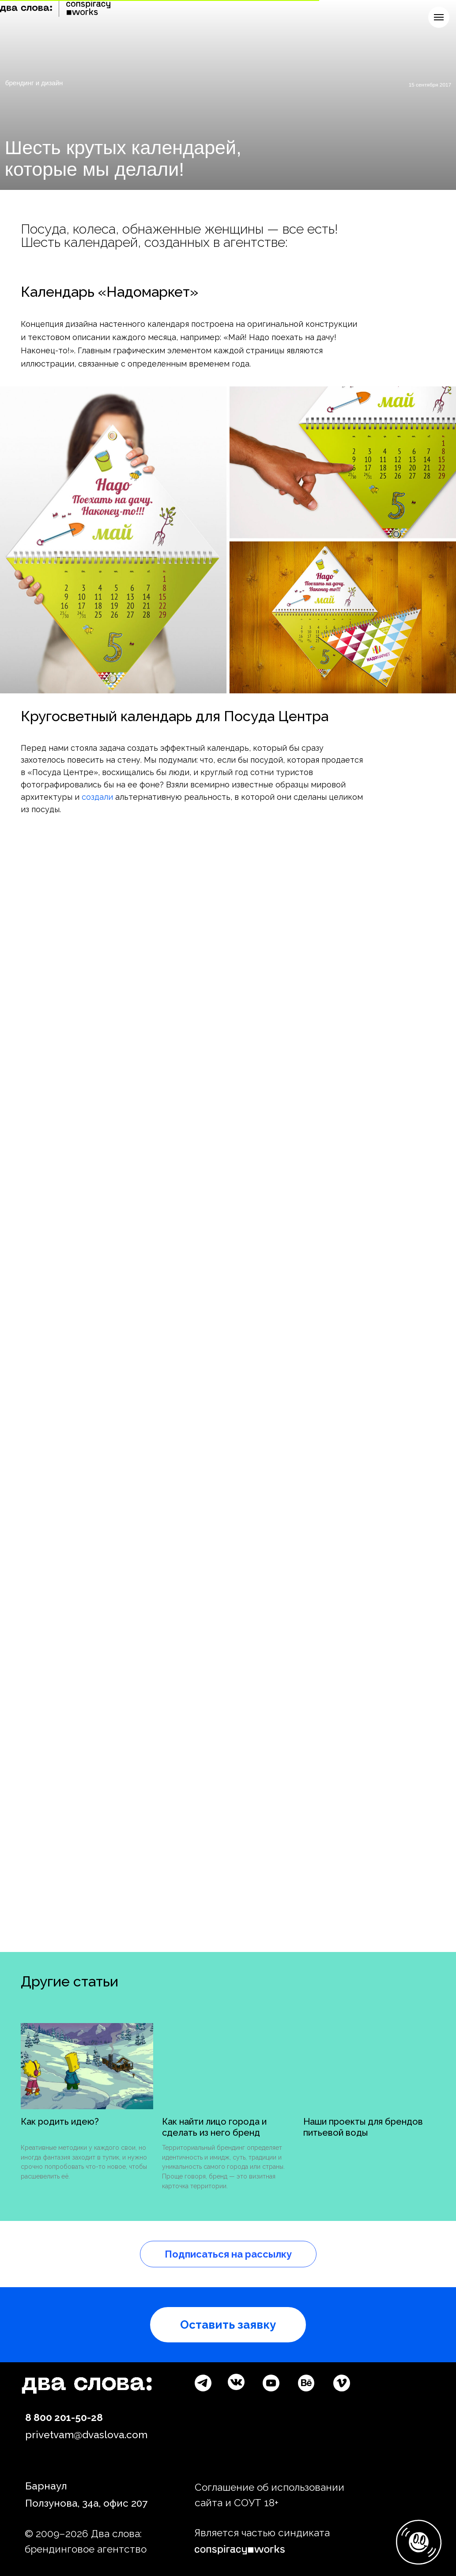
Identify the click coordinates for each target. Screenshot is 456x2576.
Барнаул (46, 2486)
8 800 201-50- (58, 2417)
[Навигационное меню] (439, 17)
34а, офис (105, 2503)
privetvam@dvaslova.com (86, 2434)
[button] (228, 2324)
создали (97, 797)
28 (97, 2417)
